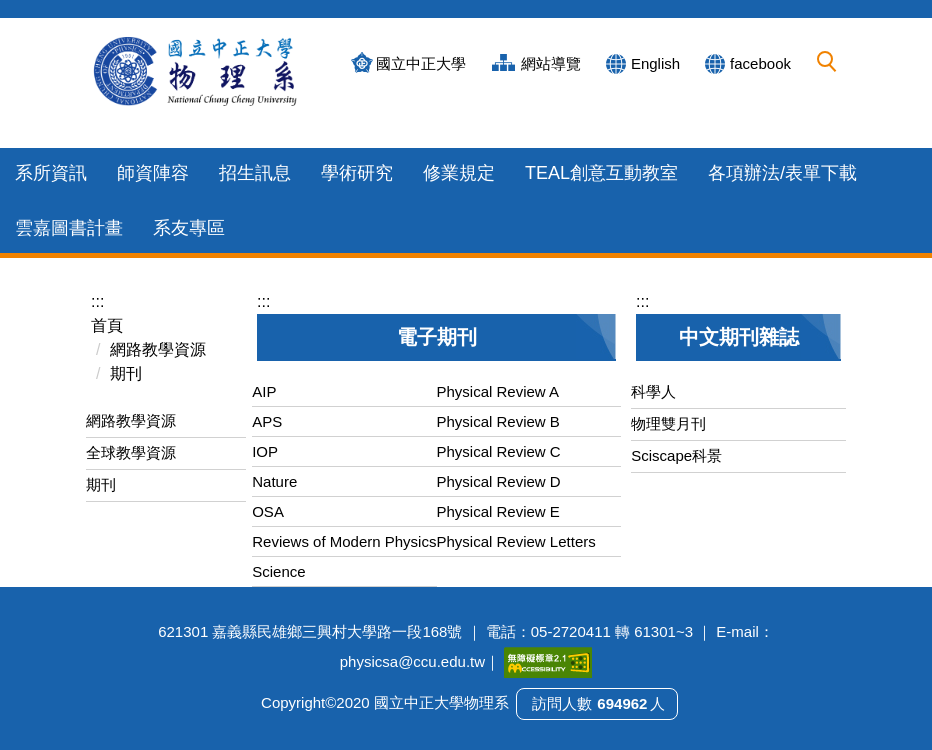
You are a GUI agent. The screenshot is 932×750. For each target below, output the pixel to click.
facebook (760, 63)
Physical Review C (499, 451)
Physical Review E (498, 511)
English (655, 63)
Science (278, 571)
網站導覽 (551, 63)
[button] (827, 62)
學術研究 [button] (357, 173)
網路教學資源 (158, 349)
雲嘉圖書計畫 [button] (69, 228)
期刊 (126, 373)
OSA (268, 511)
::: (97, 301)
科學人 (653, 391)
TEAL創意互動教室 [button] (601, 173)
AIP (264, 391)
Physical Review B (498, 421)
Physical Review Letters (516, 541)
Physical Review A (498, 391)
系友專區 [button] (189, 228)
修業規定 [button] (459, 173)
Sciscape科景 (676, 455)
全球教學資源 (131, 452)
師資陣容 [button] (153, 173)
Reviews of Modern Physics (344, 541)
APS (267, 421)
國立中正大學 (421, 63)
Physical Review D (499, 481)
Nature (274, 481)
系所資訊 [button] (51, 173)
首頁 (107, 325)
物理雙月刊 (668, 423)
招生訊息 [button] (255, 173)
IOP (265, 451)
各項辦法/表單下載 (782, 173)
